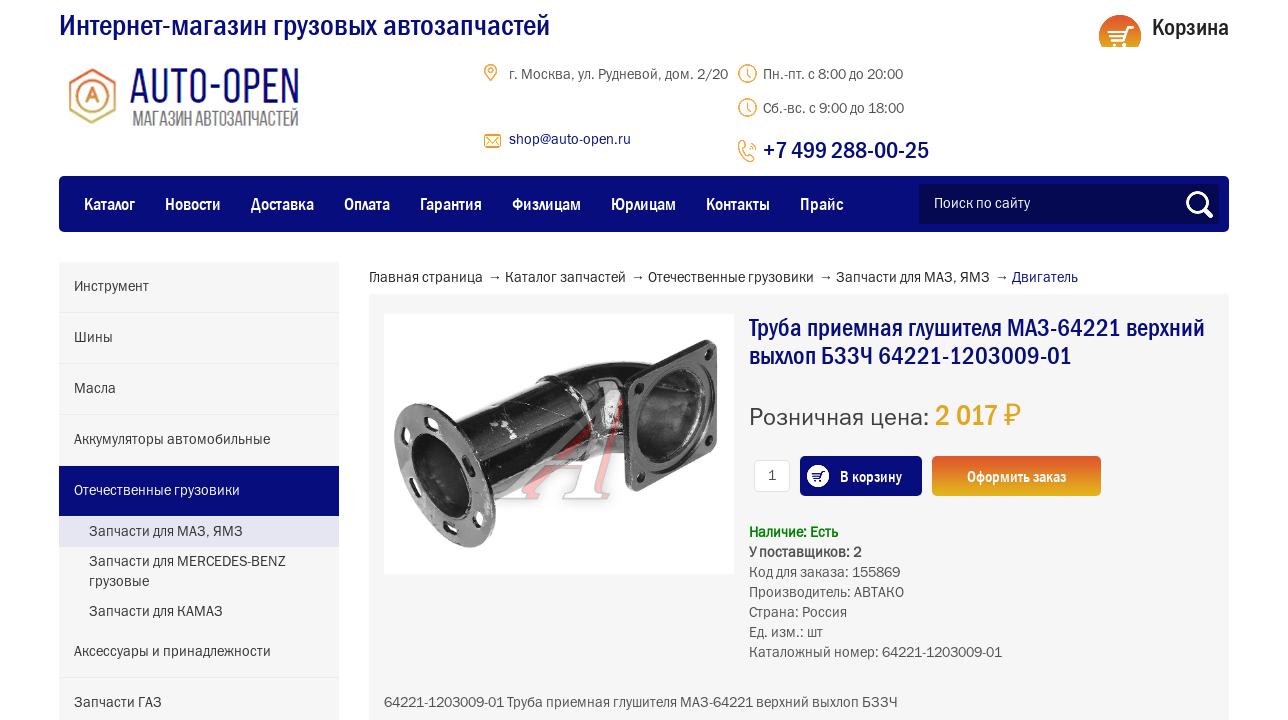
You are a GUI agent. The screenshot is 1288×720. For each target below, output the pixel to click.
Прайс (821, 204)
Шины (93, 338)
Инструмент (111, 287)
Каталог (109, 204)
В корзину (871, 476)
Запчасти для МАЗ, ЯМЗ (166, 532)
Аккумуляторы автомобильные (172, 440)
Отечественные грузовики (157, 491)
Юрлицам (643, 204)
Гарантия (451, 204)
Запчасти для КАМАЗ (156, 612)
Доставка (282, 204)
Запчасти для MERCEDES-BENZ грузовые (187, 572)
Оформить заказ (1016, 476)
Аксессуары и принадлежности (172, 652)
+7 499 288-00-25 (846, 149)
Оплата (367, 204)
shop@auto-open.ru (570, 140)
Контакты (738, 204)
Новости (193, 204)
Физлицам (546, 204)
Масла (95, 389)
